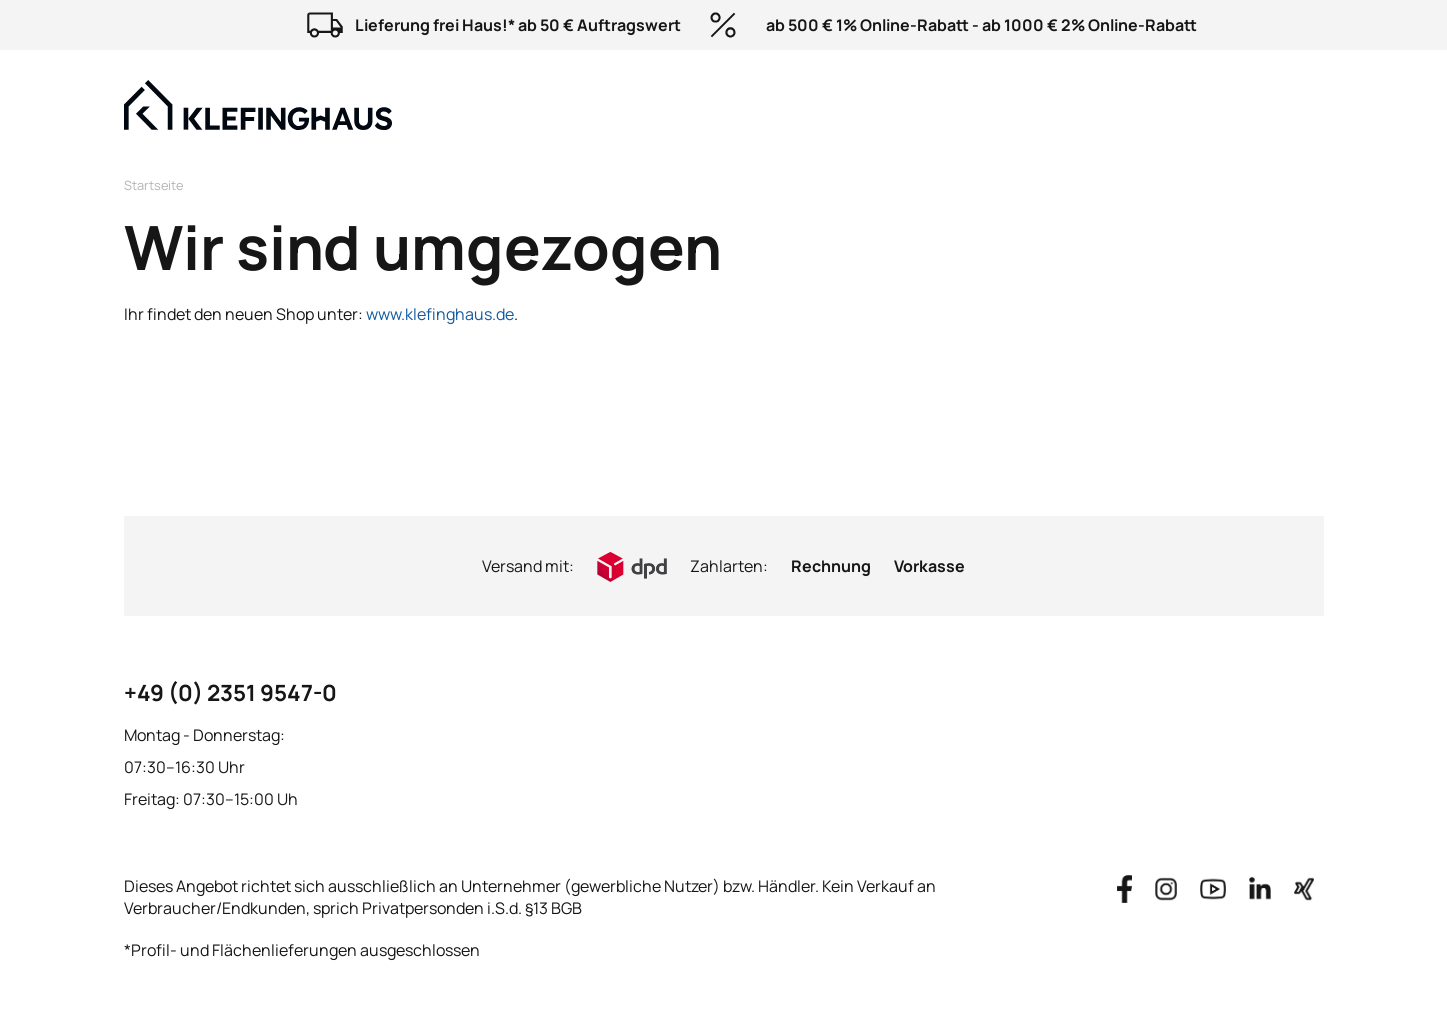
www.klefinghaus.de (440, 314)
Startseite (153, 185)
